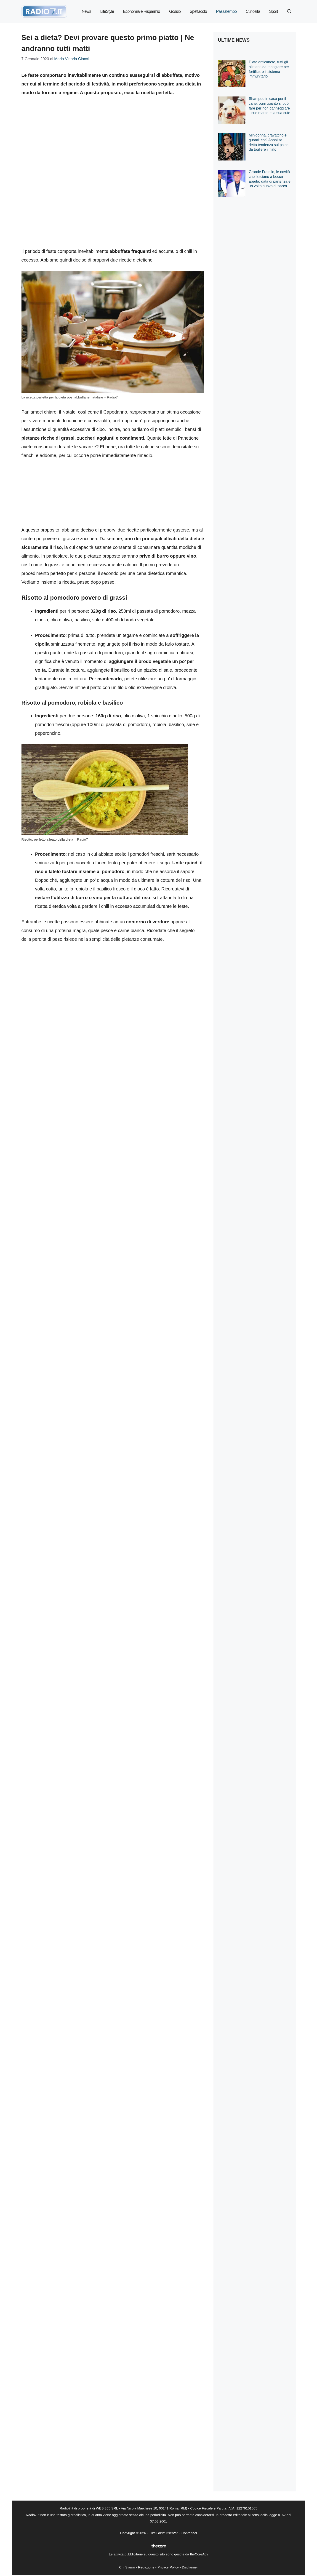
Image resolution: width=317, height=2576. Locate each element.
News (86, 11)
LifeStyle (107, 11)
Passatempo (226, 11)
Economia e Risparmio (141, 11)
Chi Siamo (127, 2567)
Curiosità (253, 11)
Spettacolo (198, 11)
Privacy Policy (168, 2567)
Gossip (175, 11)
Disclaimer (190, 2567)
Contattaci (189, 2533)
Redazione (146, 2567)
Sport (273, 11)
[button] (289, 11)
